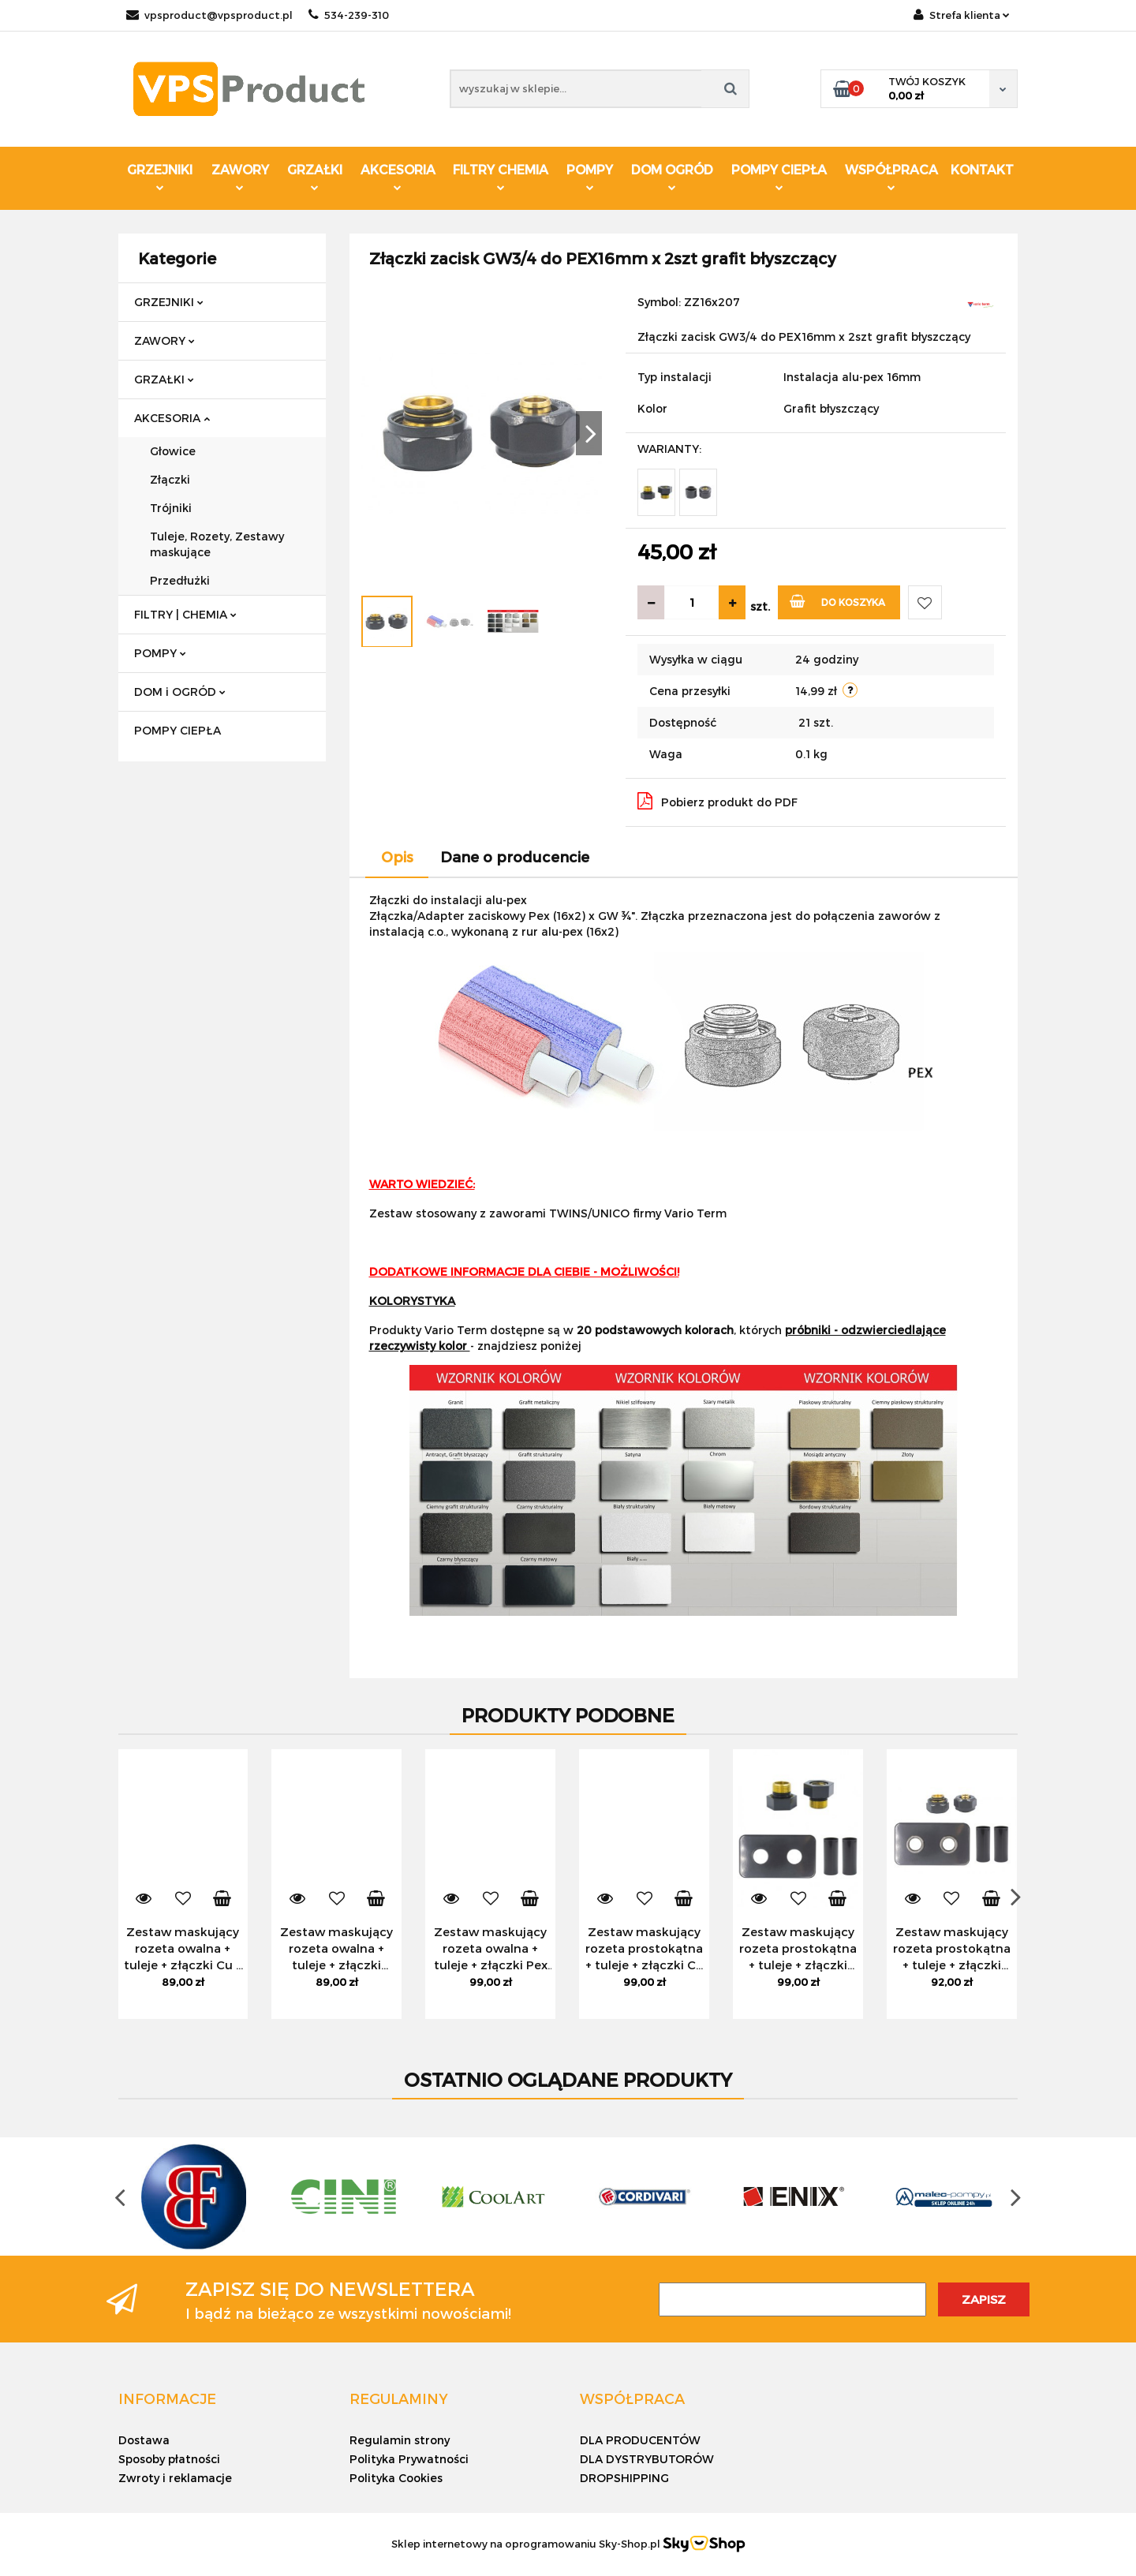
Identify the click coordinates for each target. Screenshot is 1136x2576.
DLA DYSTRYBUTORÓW (647, 2459)
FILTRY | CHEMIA (185, 614)
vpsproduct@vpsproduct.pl (209, 15)
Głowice (173, 451)
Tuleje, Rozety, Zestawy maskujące (217, 544)
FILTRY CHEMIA (500, 176)
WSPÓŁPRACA (891, 176)
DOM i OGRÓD (180, 691)
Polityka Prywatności (409, 2459)
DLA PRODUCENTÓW (640, 2440)
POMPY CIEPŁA (779, 176)
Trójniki (171, 507)
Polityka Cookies (396, 2477)
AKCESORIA (398, 176)
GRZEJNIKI (159, 176)
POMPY (589, 176)
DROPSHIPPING (624, 2477)
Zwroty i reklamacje (175, 2477)
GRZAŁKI (314, 176)
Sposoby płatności (169, 2459)
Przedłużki (180, 580)
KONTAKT (982, 169)
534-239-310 (348, 15)
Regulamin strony (399, 2440)
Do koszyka (837, 601)
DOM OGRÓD (672, 176)
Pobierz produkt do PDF (717, 800)
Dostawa (144, 2440)
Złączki (170, 479)
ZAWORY (240, 176)
